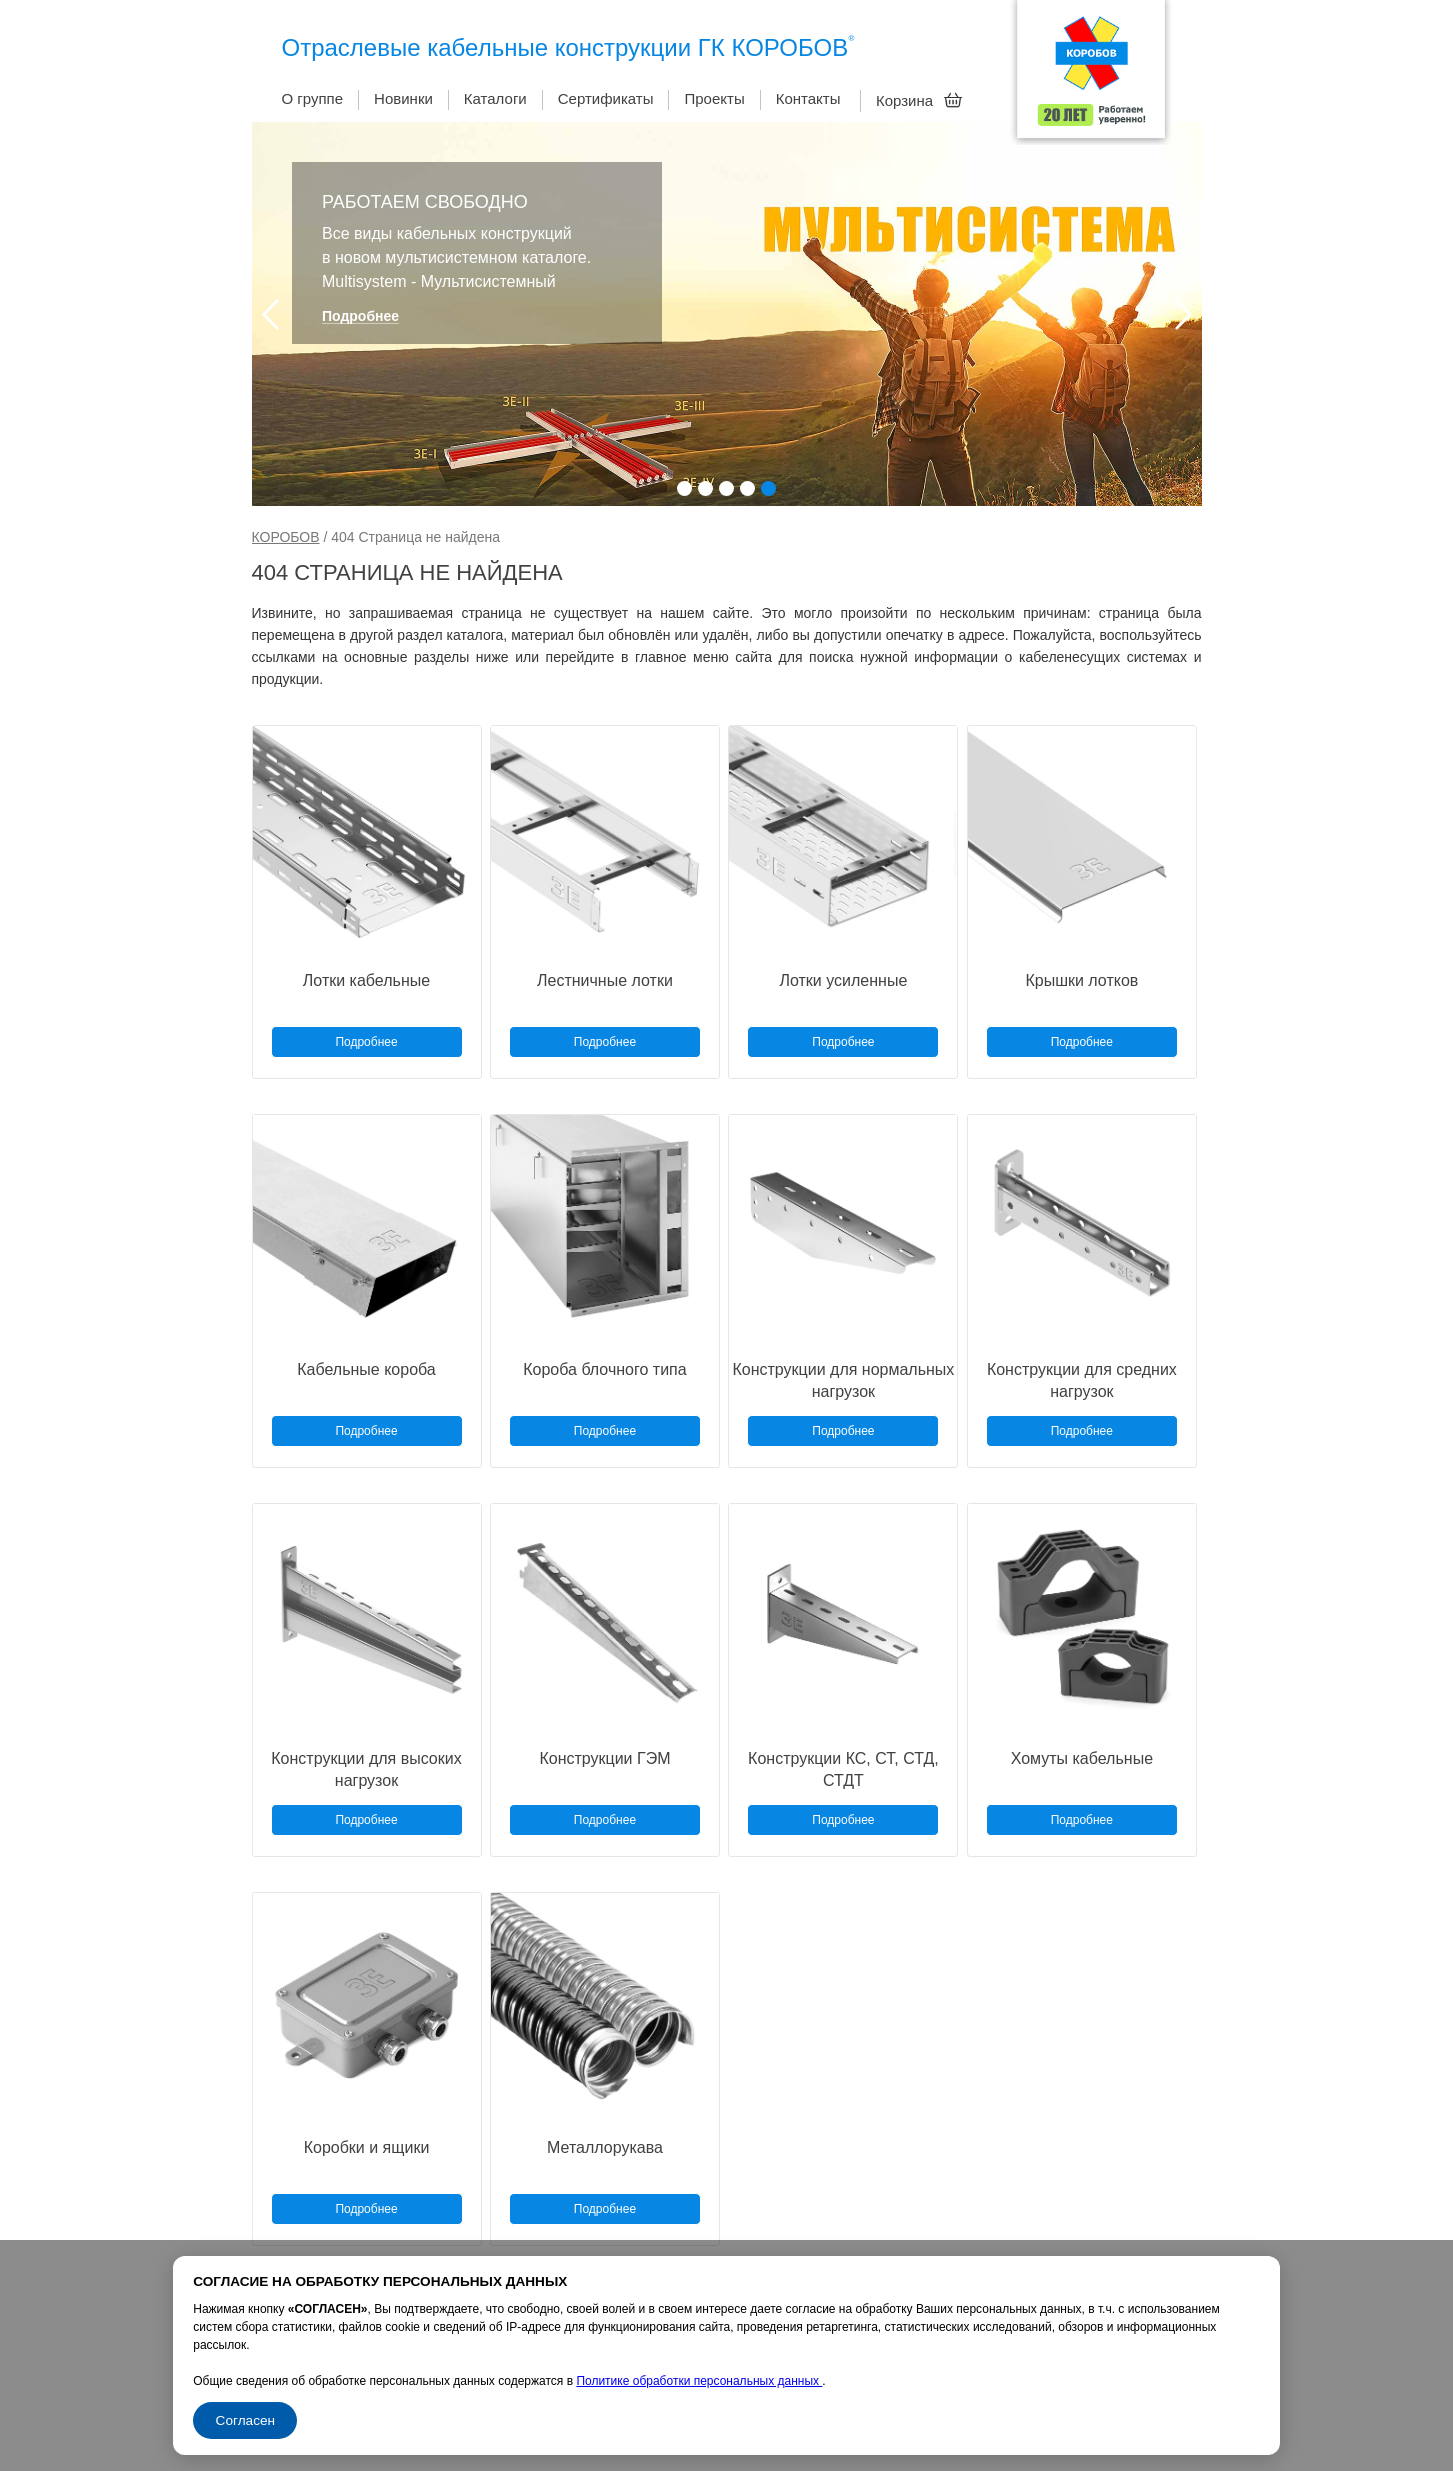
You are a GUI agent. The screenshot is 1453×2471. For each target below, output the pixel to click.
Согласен (245, 2420)
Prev (270, 314)
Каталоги (495, 98)
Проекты (714, 98)
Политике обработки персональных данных (699, 2381)
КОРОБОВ (286, 537)
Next (1183, 314)
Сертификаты (606, 98)
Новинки (403, 98)
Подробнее (360, 316)
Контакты (808, 98)
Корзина (919, 100)
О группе (313, 98)
